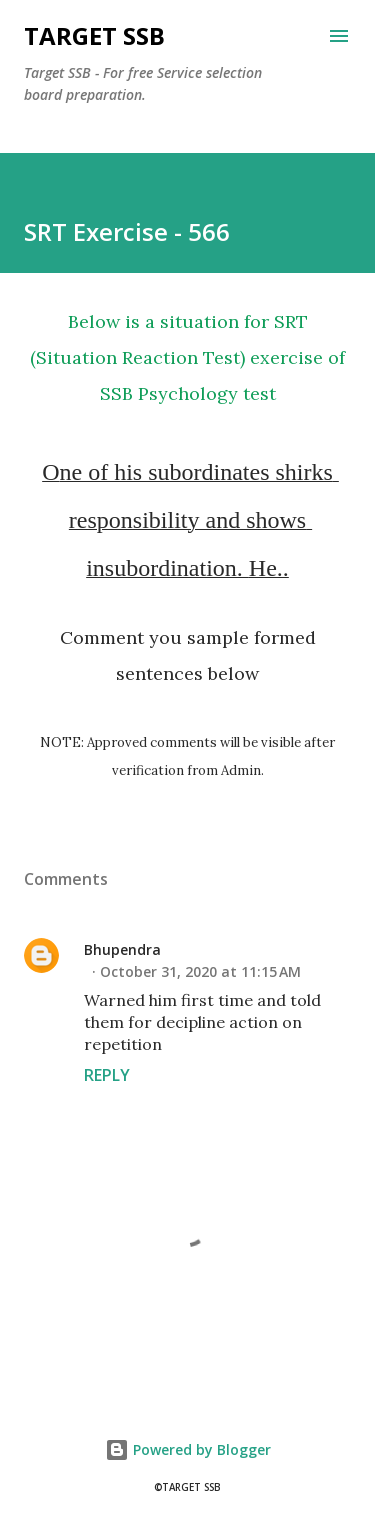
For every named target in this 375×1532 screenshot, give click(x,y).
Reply (107, 1075)
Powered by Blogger (188, 1449)
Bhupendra (122, 949)
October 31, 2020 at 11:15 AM (200, 971)
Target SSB (94, 35)
